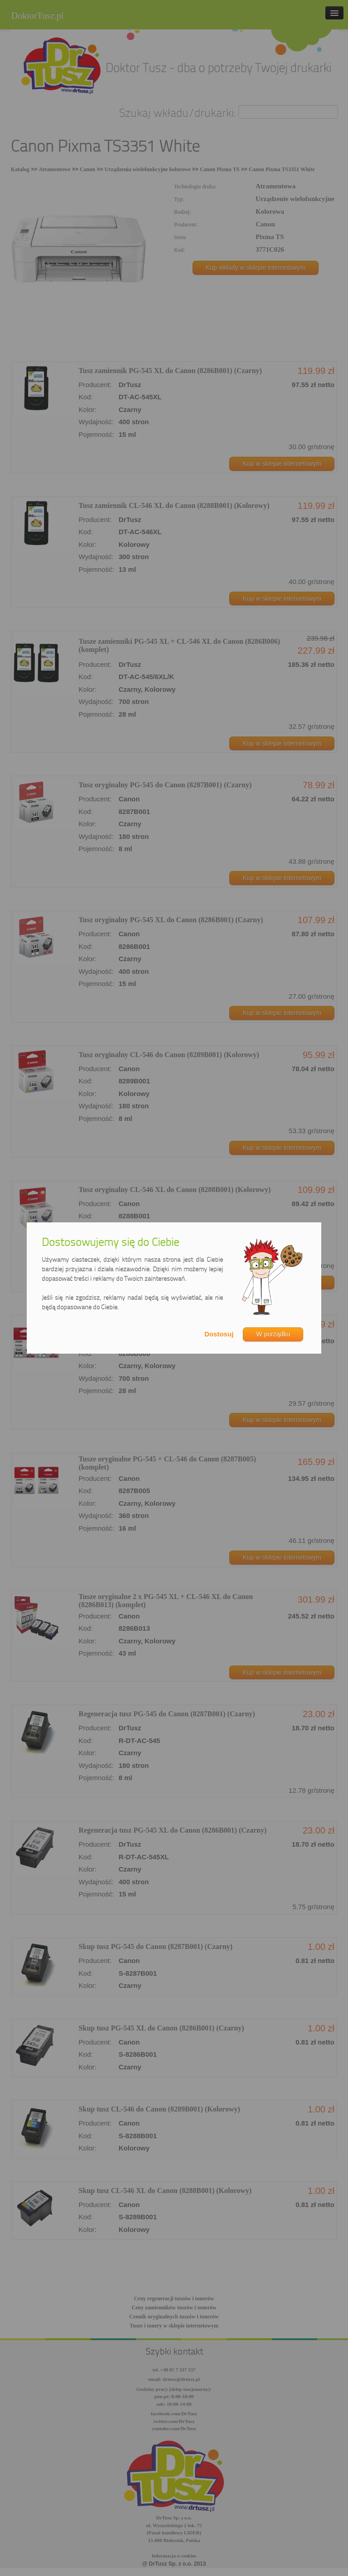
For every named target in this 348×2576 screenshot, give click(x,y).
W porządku (273, 1334)
